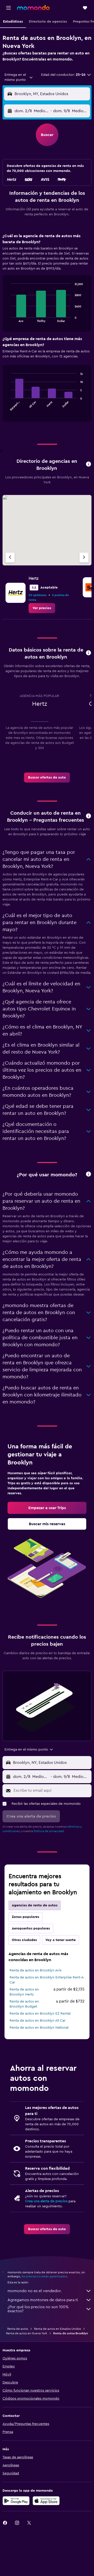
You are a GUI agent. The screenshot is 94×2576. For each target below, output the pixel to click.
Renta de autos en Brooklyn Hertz (24, 1992)
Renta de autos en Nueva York (26, 2333)
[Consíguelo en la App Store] (46, 2500)
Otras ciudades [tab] (24, 1940)
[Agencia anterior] (10, 557)
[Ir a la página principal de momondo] (33, 7)
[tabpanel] (47, 329)
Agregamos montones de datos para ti (49, 2300)
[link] (42, 608)
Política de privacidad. (49, 1831)
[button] (8, 7)
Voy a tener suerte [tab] (60, 1940)
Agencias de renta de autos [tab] (34, 1905)
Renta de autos (17, 2328)
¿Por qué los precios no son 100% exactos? (49, 2309)
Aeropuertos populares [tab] (31, 1928)
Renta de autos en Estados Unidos (57, 2328)
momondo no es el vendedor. (49, 2291)
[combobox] (19, 77)
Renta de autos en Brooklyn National (39, 2027)
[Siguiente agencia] (83, 557)
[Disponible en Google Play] (16, 2500)
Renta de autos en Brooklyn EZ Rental (40, 2013)
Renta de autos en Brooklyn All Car (37, 2020)
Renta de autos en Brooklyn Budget (24, 2004)
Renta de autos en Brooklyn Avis (35, 1970)
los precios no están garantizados (44, 2276)
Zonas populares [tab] (25, 1917)
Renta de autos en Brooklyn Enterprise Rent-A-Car (47, 1980)
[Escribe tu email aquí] (51, 1790)
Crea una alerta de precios (46, 2201)
